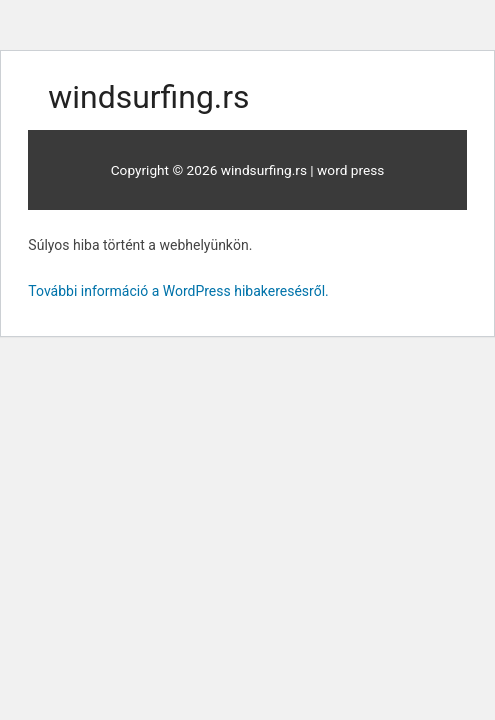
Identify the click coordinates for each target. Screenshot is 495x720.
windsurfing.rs (148, 97)
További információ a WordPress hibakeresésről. (178, 291)
